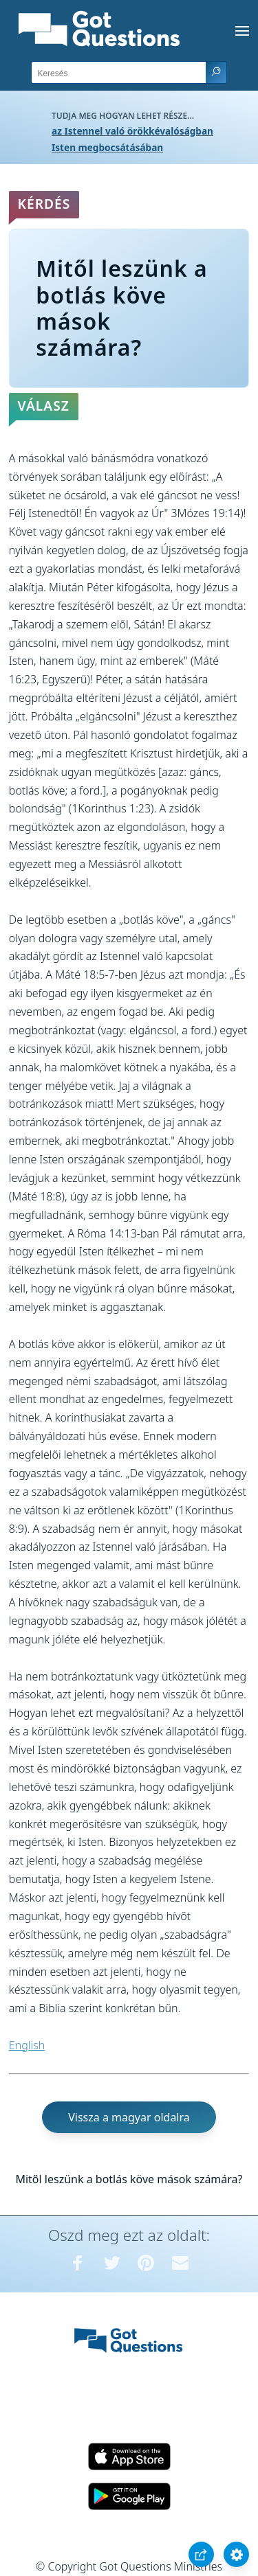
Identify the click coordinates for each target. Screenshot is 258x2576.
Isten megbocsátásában (107, 147)
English (27, 2045)
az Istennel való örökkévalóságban (132, 130)
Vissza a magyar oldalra (129, 2117)
